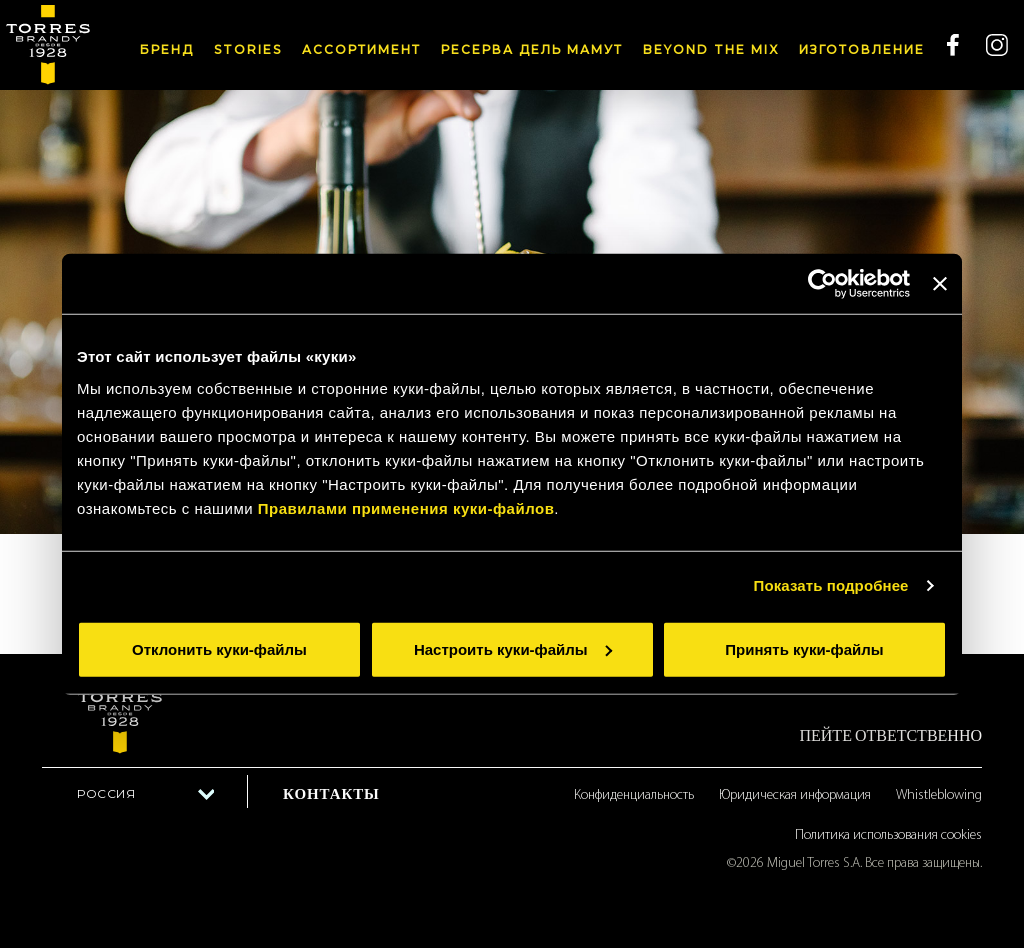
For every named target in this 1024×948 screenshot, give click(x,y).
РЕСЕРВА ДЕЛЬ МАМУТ (532, 49)
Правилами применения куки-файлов (406, 507)
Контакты (331, 794)
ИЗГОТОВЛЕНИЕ (862, 49)
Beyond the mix (711, 49)
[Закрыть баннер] (940, 284)
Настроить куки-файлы (513, 648)
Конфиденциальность (634, 795)
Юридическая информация (795, 795)
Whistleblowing (939, 795)
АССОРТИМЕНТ (361, 49)
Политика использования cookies (888, 835)
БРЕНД (167, 49)
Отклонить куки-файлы (219, 648)
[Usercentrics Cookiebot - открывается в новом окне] (822, 284)
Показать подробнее (831, 585)
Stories (248, 49)
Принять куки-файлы (804, 648)
